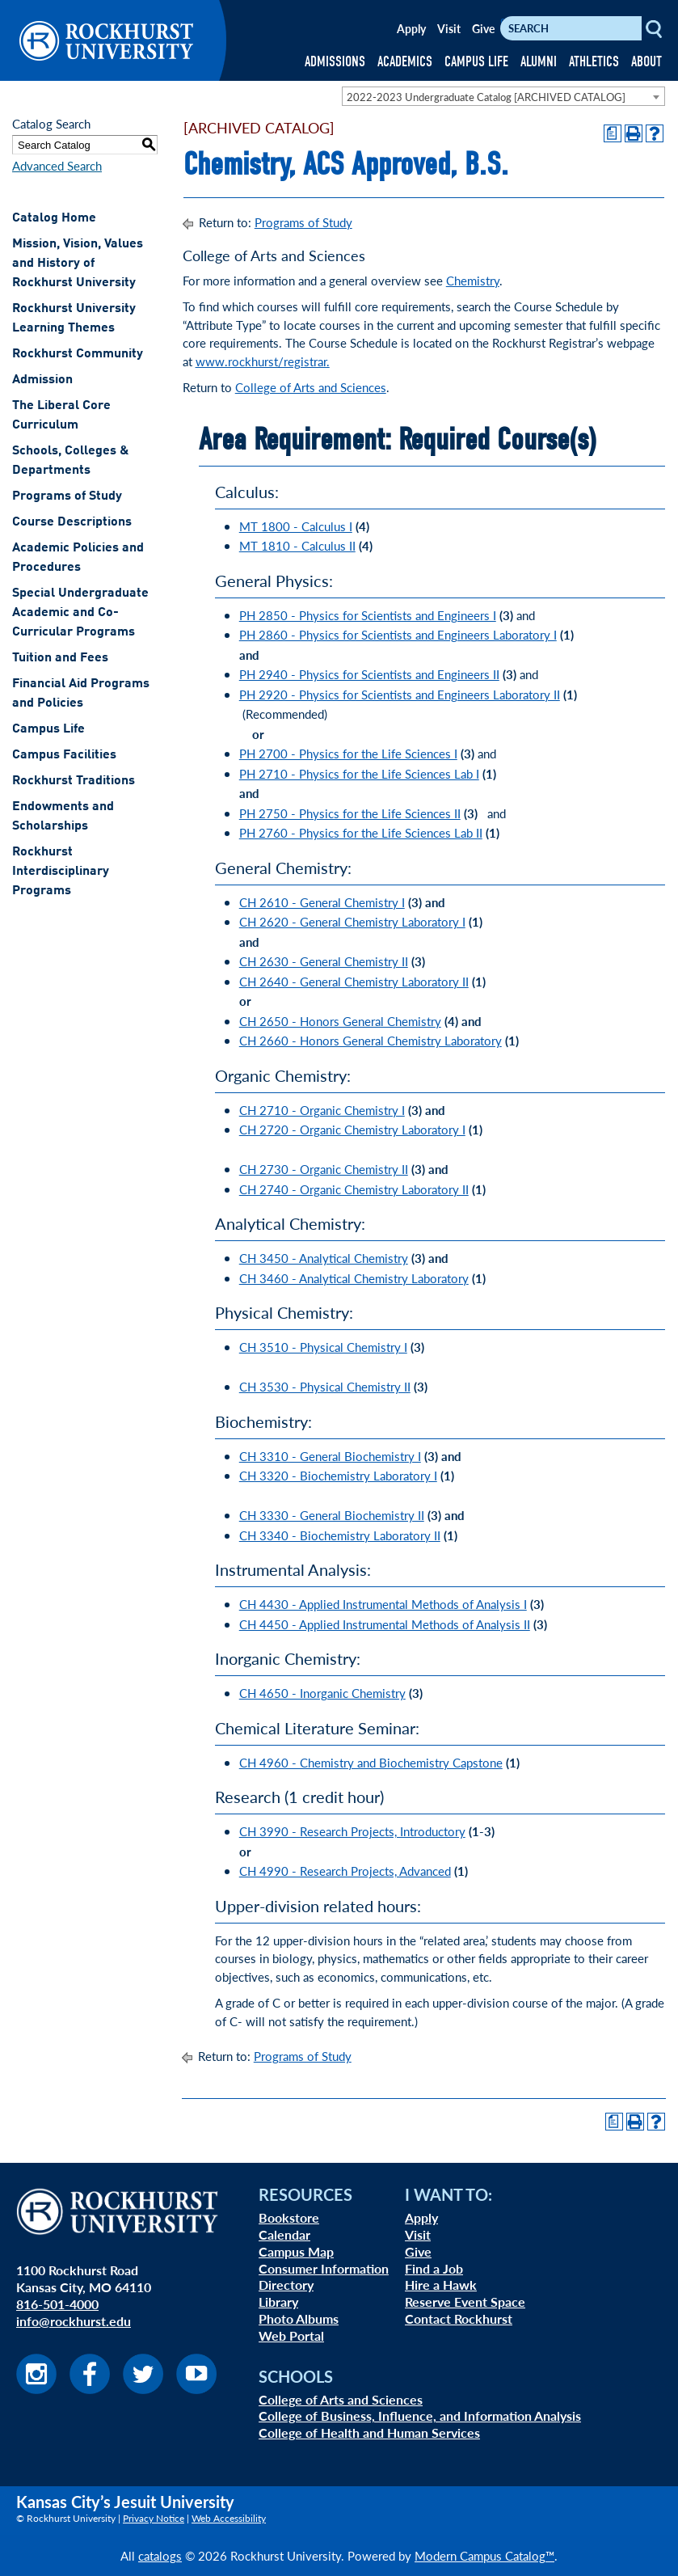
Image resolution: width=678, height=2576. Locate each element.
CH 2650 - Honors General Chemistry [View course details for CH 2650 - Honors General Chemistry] (340, 1020)
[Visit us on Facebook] (89, 2389)
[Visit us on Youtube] (196, 2389)
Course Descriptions (72, 522)
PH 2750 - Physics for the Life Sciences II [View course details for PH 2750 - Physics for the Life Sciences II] (350, 812)
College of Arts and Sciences (310, 386)
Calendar (284, 2234)
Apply (411, 28)
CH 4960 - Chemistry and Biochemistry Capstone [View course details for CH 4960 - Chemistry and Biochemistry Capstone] (371, 1762)
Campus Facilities (64, 755)
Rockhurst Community (77, 354)
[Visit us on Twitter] (143, 2389)
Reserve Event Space (465, 2301)
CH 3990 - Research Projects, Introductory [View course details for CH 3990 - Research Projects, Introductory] (352, 1830)
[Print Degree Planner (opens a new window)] (612, 133)
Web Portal (291, 2335)
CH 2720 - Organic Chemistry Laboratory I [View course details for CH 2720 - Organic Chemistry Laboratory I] (352, 1129)
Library (278, 2301)
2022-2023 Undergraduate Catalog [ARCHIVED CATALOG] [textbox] (486, 96)
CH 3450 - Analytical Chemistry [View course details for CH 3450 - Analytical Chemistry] (323, 1257)
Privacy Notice (153, 2518)
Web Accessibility (229, 2518)
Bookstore (289, 2217)
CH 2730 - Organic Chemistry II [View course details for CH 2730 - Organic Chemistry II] (323, 1168)
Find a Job (434, 2268)
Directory (286, 2284)
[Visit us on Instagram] (36, 2389)
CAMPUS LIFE (476, 61)
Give (483, 28)
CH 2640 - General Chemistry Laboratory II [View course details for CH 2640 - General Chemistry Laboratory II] (354, 981)
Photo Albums (299, 2318)
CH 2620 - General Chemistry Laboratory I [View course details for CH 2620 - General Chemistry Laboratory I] (352, 921)
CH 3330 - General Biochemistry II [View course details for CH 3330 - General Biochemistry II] (331, 1514)
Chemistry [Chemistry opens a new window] (472, 280)
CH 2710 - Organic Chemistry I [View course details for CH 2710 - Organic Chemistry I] (322, 1109)
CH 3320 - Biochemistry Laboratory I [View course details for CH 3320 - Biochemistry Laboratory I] (338, 1475)
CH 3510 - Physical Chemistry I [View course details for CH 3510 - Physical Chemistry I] (323, 1346)
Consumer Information (324, 2268)
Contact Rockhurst (458, 2318)
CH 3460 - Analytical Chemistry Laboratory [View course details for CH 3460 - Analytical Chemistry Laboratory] (354, 1277)
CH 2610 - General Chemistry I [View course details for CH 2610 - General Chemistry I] (322, 901)
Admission (42, 380)
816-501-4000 (57, 2304)
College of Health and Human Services (369, 2432)
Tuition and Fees (60, 658)
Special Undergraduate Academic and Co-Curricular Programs (80, 613)
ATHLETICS (594, 61)
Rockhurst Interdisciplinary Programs (60, 871)
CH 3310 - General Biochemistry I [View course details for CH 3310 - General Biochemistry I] (330, 1455)
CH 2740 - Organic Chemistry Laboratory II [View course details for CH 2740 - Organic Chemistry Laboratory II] (354, 1188)
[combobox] (503, 96)
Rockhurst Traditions (73, 781)
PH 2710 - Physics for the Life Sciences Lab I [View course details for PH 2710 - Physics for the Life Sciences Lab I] (359, 773)
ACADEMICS (404, 61)
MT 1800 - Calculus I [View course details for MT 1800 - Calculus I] (295, 525)
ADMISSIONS (335, 61)
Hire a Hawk (441, 2284)
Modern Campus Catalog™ (484, 2555)
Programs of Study (67, 496)
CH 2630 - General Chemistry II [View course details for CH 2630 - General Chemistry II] (323, 960)
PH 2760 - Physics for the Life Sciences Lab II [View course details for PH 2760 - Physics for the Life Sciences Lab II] (360, 832)
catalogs (160, 2555)
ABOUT (646, 61)
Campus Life (48, 729)
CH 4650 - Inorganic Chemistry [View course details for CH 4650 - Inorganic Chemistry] (322, 1692)
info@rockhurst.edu (73, 2321)
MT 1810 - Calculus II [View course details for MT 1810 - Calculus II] (297, 545)
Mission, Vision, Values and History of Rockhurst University (77, 263)
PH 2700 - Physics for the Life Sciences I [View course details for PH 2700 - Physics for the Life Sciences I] (348, 753)
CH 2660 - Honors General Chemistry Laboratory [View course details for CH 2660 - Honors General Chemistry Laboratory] (370, 1040)
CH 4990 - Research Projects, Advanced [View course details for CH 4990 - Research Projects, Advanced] (345, 1870)
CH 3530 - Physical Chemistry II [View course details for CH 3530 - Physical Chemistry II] (325, 1386)
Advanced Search (57, 165)
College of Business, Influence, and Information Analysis (420, 2415)
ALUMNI (538, 61)
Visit (449, 28)
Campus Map (296, 2251)
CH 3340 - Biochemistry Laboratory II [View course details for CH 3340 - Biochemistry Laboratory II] (339, 1535)
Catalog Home (54, 218)
